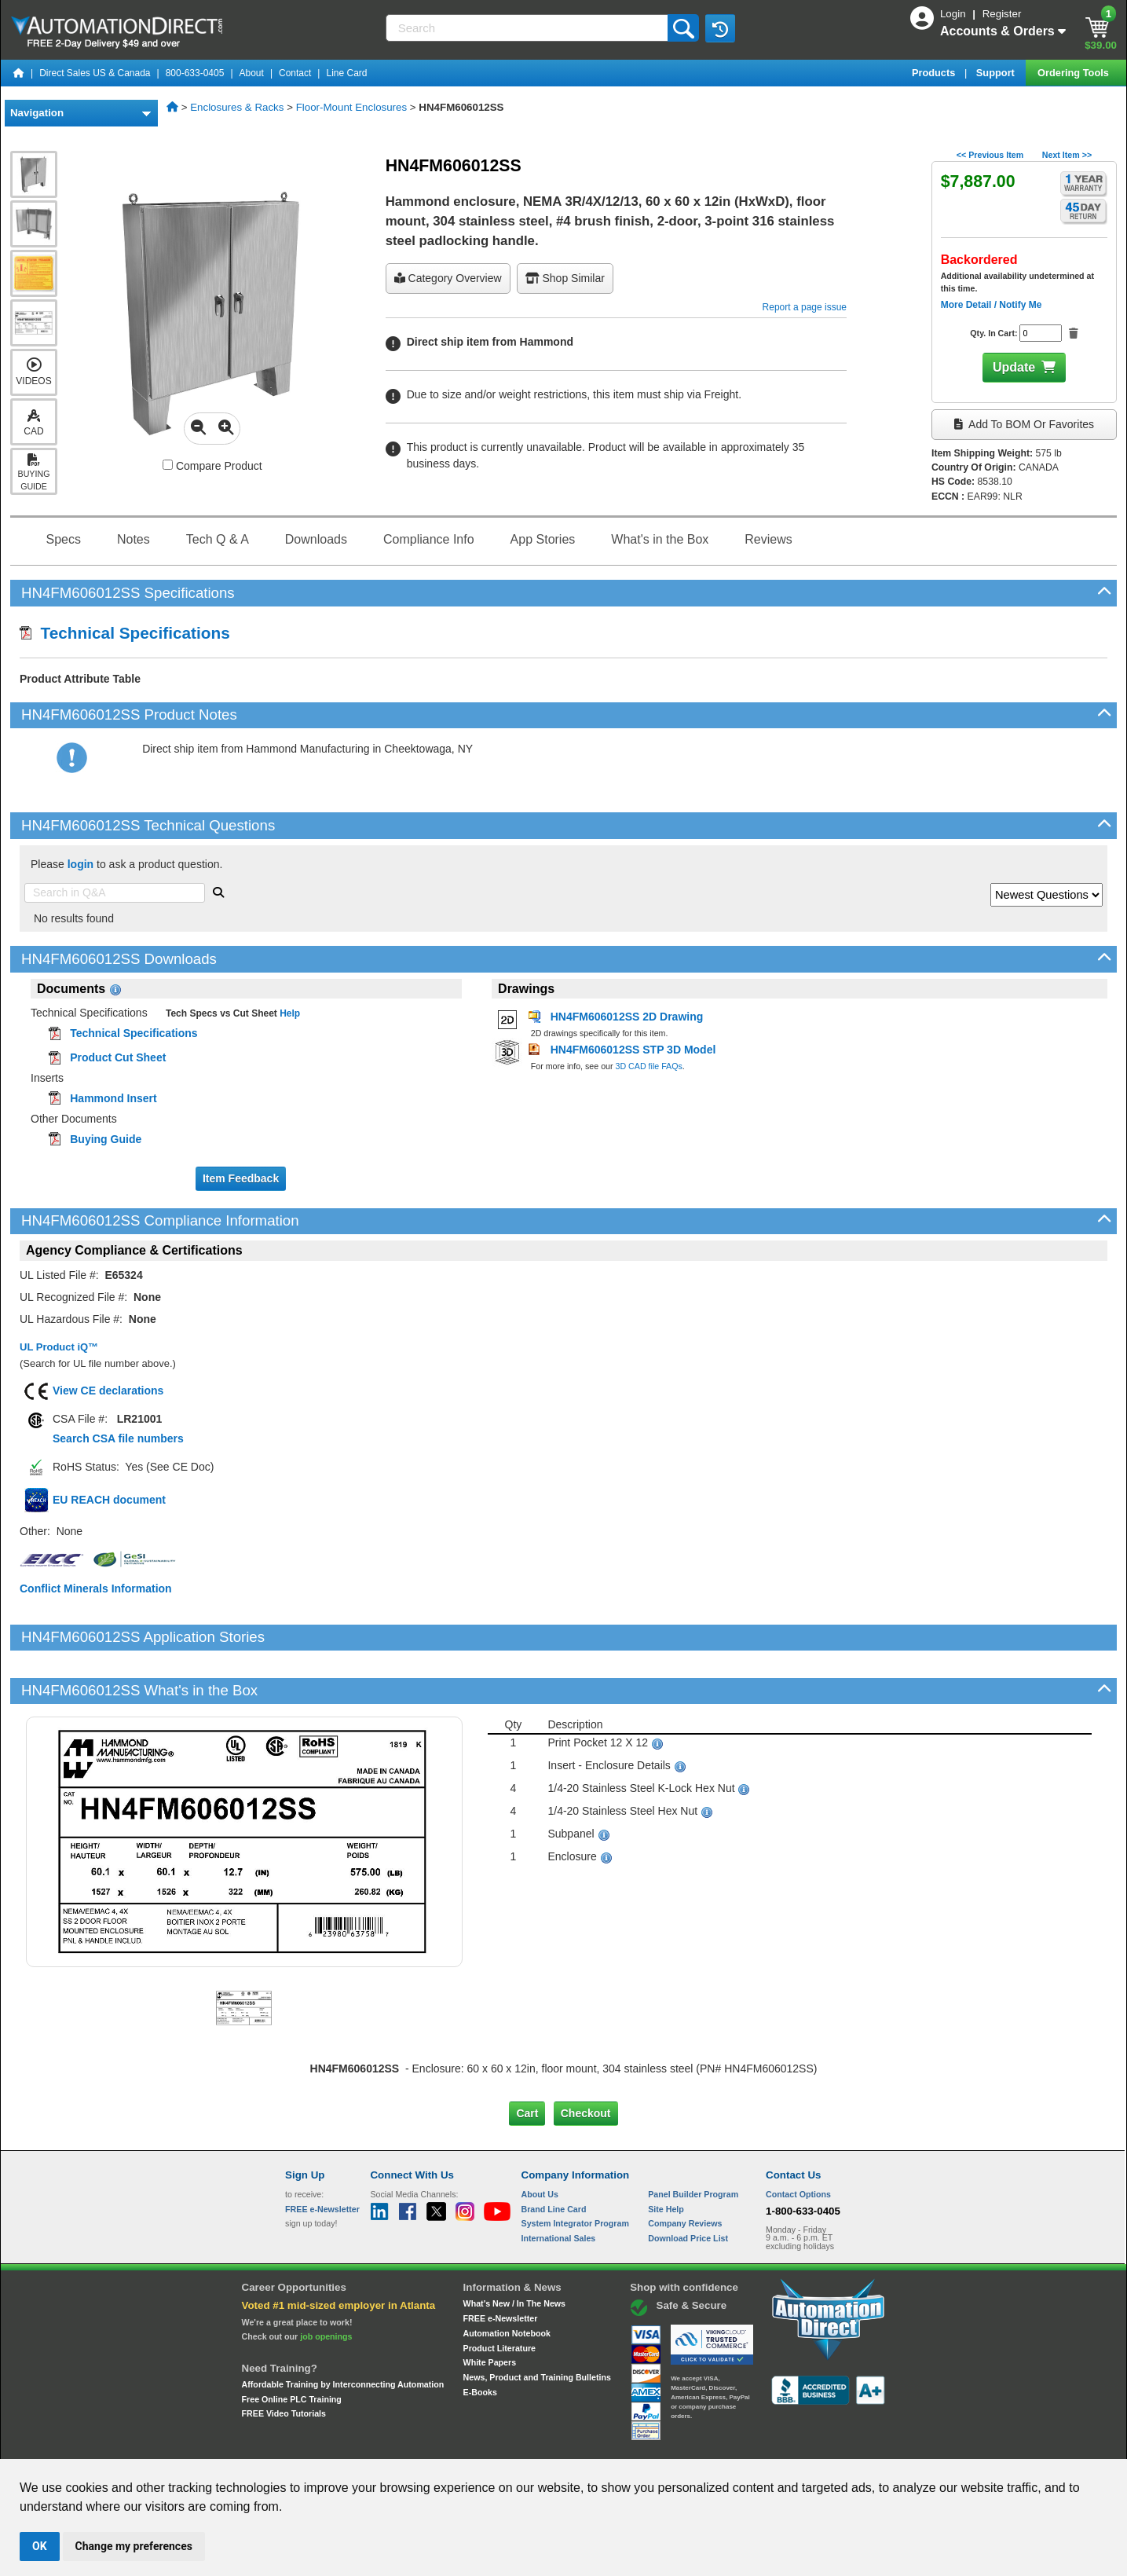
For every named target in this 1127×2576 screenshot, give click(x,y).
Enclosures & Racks (237, 107)
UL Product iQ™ (59, 1347)
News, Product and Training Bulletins (537, 2324)
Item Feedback (241, 1178)
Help (288, 1013)
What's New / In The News (514, 2250)
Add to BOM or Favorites (1024, 424)
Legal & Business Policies (652, 2444)
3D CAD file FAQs (649, 1066)
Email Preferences (552, 2444)
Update (1014, 367)
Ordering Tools (1074, 73)
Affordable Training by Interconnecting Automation (343, 2331)
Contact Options (798, 2140)
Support (997, 73)
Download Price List (688, 2184)
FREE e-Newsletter (500, 2265)
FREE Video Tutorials (284, 2360)
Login (954, 14)
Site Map (318, 2444)
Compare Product (212, 466)
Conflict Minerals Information (96, 1588)
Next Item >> (1067, 154)
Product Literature (499, 2294)
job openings (326, 2283)
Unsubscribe (480, 2444)
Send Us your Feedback (395, 2444)
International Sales (558, 2184)
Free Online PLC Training (292, 2346)
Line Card (346, 73)
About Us (539, 2140)
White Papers (490, 2309)
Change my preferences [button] (133, 2546)
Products (935, 73)
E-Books (480, 2338)
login (80, 864)
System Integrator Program (575, 2170)
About (252, 73)
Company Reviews (685, 2170)
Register (1002, 14)
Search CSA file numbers (118, 1438)
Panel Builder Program (693, 2140)
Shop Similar (565, 278)
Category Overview (448, 278)
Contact (295, 73)
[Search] (528, 28)
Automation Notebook (507, 2280)
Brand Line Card (554, 2155)
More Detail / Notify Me (991, 304)
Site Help (666, 2155)
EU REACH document (109, 1499)
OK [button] (39, 2546)
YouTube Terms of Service (766, 2444)
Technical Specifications (125, 633)
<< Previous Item (990, 154)
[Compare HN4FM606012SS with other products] (168, 465)
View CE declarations (108, 1390)
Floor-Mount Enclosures (351, 107)
